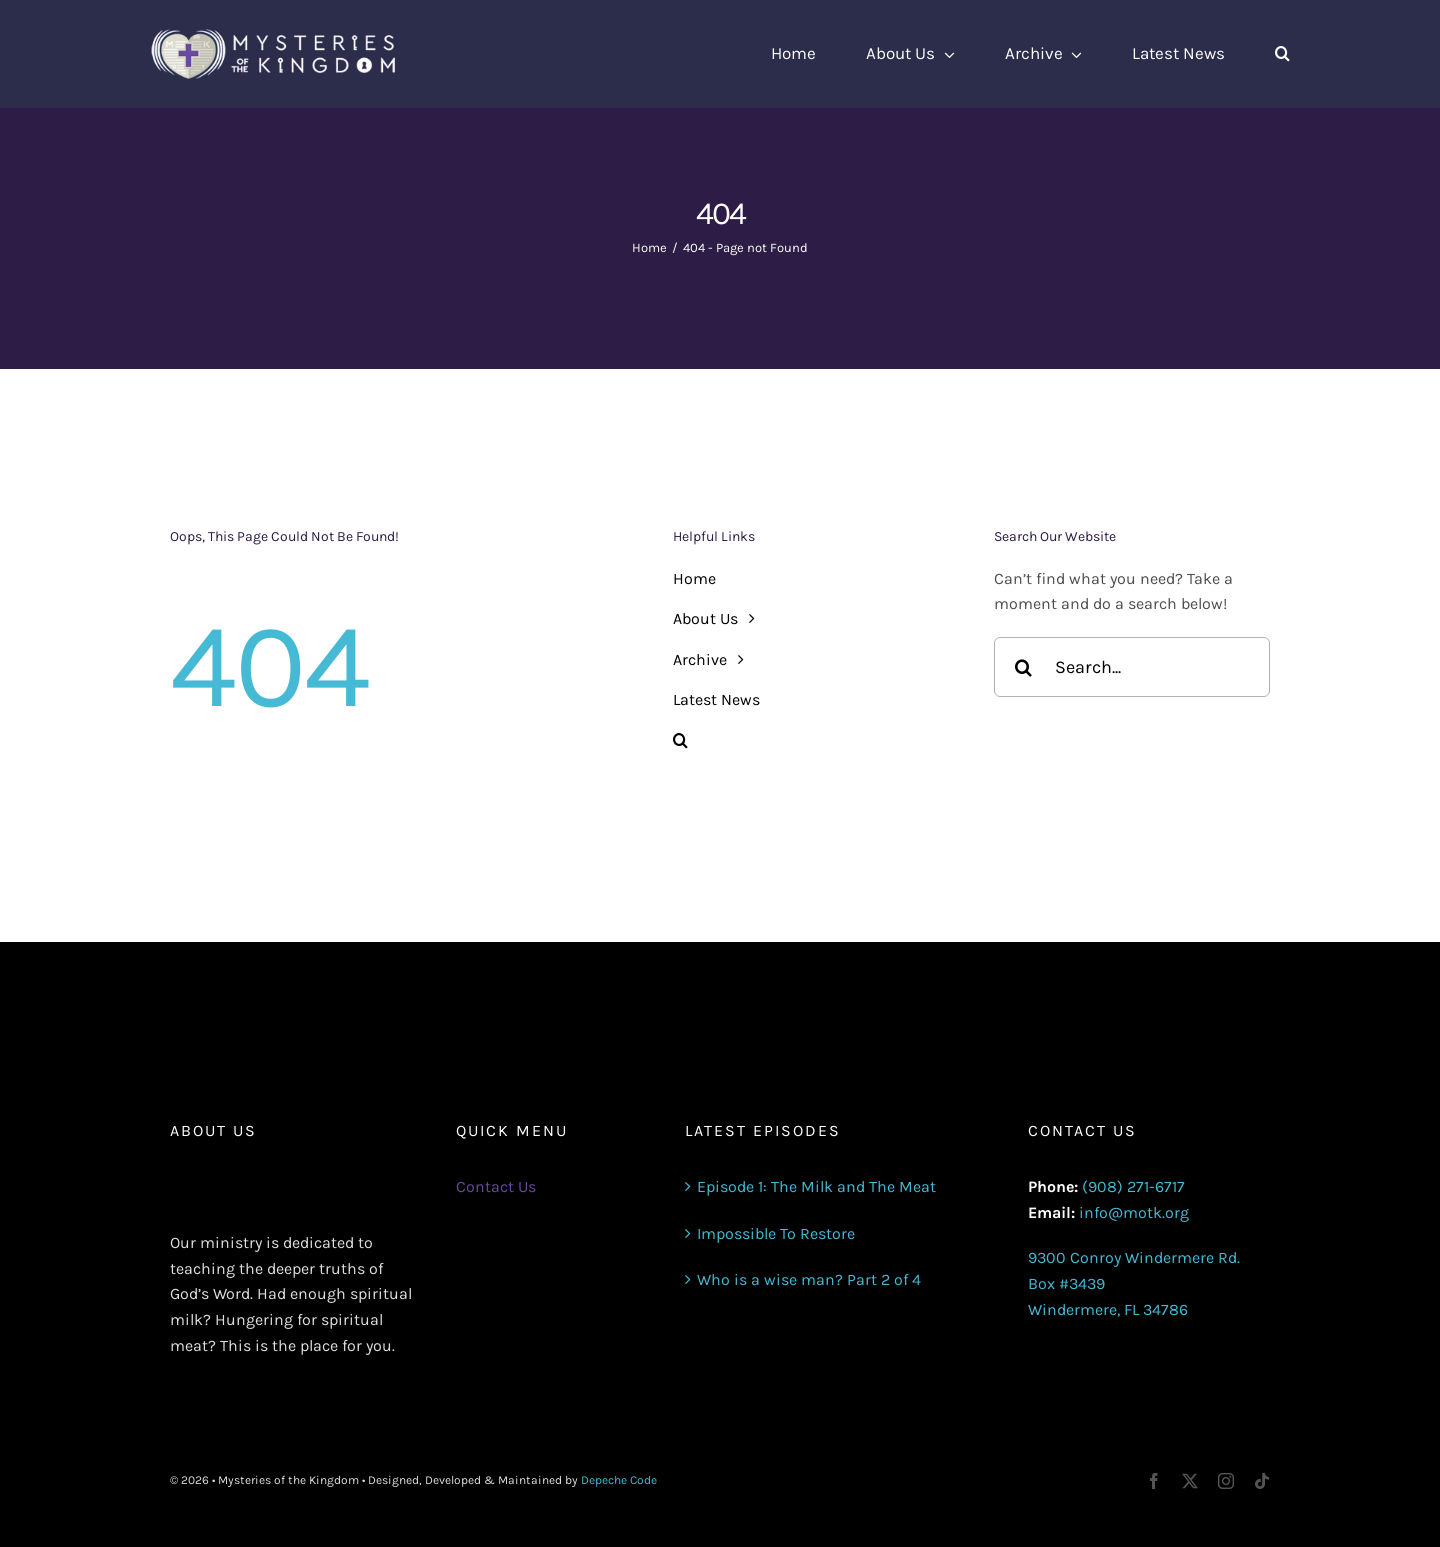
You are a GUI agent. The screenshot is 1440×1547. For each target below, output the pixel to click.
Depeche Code (619, 1480)
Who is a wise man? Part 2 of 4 (809, 1279)
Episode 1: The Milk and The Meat (816, 1186)
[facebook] (1154, 1481)
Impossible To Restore (776, 1233)
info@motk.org (1134, 1212)
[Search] (1024, 667)
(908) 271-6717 (1133, 1186)
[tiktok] (1262, 1481)
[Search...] (1132, 667)
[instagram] (1226, 1481)
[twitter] (1190, 1481)
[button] (1282, 54)
